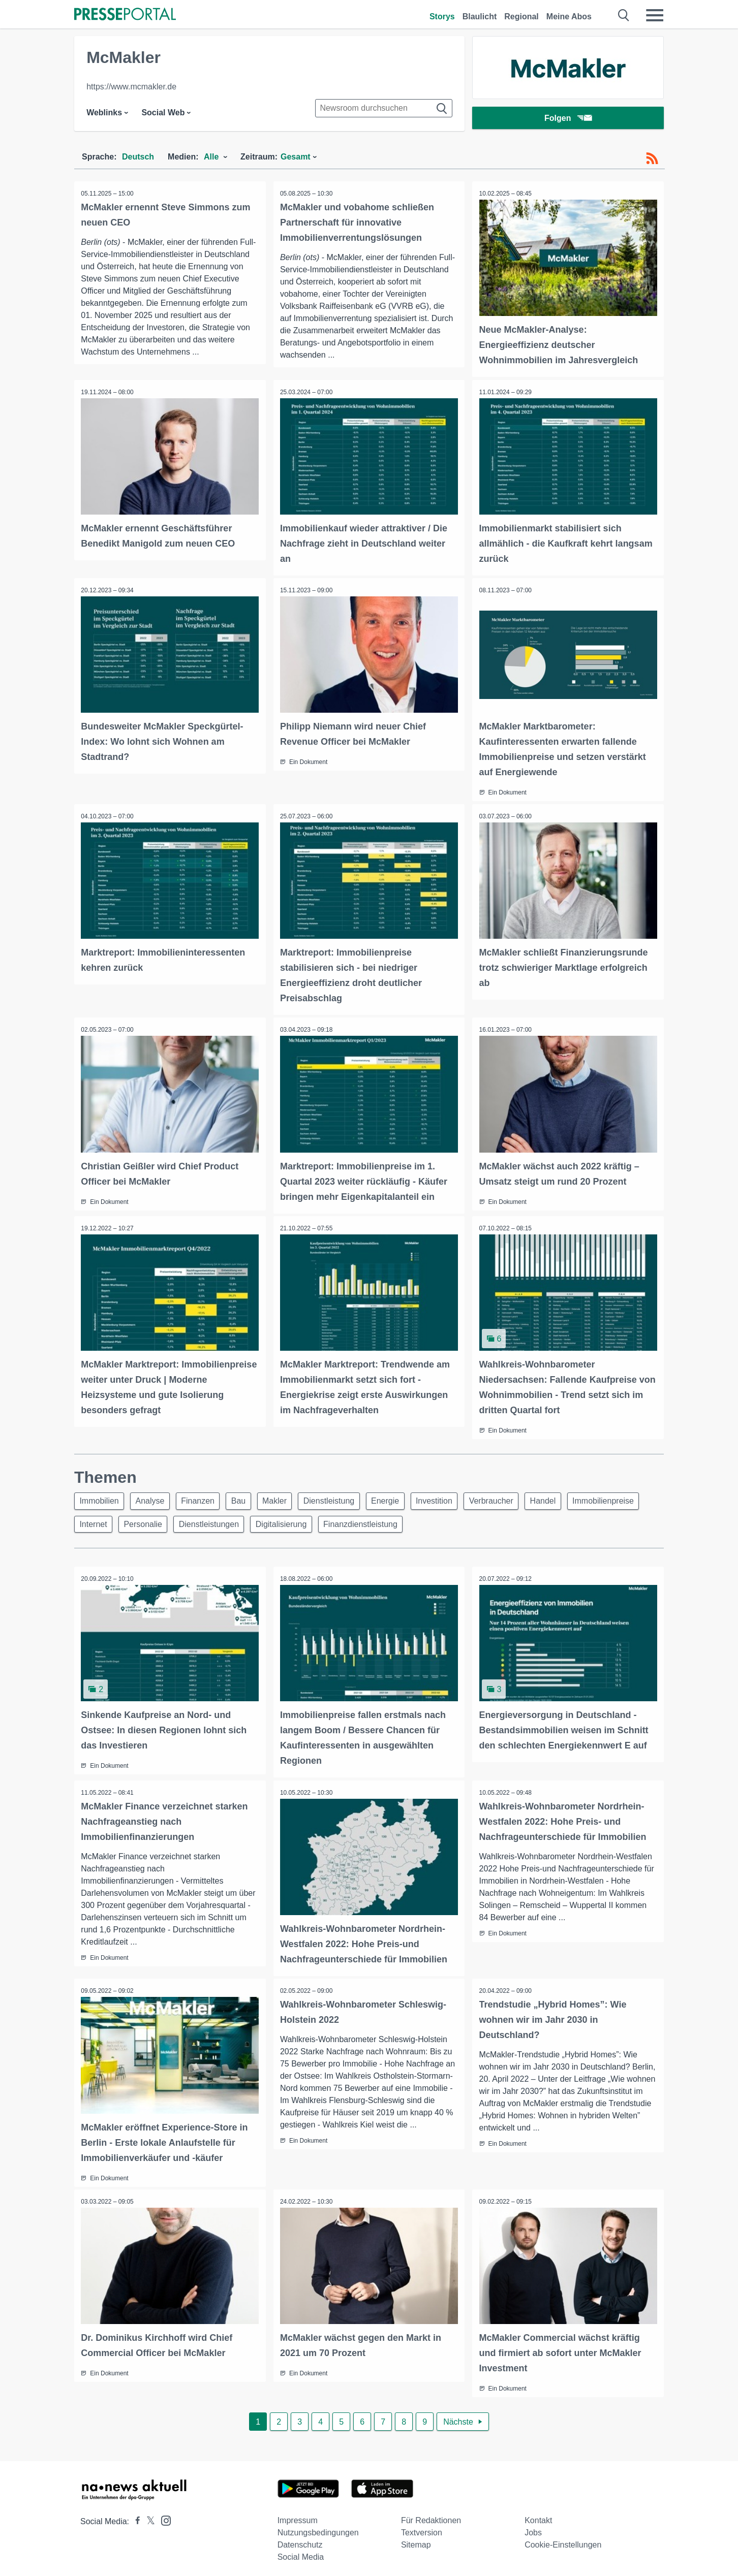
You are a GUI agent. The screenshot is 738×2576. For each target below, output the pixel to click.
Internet (175, 1521)
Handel (568, 1496)
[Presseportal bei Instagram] (163, 2514)
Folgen (568, 119)
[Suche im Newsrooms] (383, 108)
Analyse (153, 1496)
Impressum (298, 2514)
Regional (521, 16)
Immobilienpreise (111, 1521)
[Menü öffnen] (654, 15)
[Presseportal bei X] (147, 2515)
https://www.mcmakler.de (131, 86)
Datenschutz (300, 2539)
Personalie (227, 1521)
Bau (247, 1496)
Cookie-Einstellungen (563, 2539)
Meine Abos (569, 16)
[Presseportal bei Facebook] (134, 2515)
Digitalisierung (371, 1521)
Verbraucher (513, 1496)
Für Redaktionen (431, 2514)
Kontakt (538, 2514)
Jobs (533, 2527)
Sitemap (416, 2539)
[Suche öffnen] (624, 15)
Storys (442, 16)
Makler (286, 1496)
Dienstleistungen (296, 1521)
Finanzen (204, 1496)
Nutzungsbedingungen (318, 2527)
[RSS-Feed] (652, 158)
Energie (402, 1496)
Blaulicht (480, 16)
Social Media (301, 2551)
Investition (454, 1496)
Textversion (421, 2527)
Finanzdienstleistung (453, 1521)
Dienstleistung (344, 1496)
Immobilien (100, 1496)
